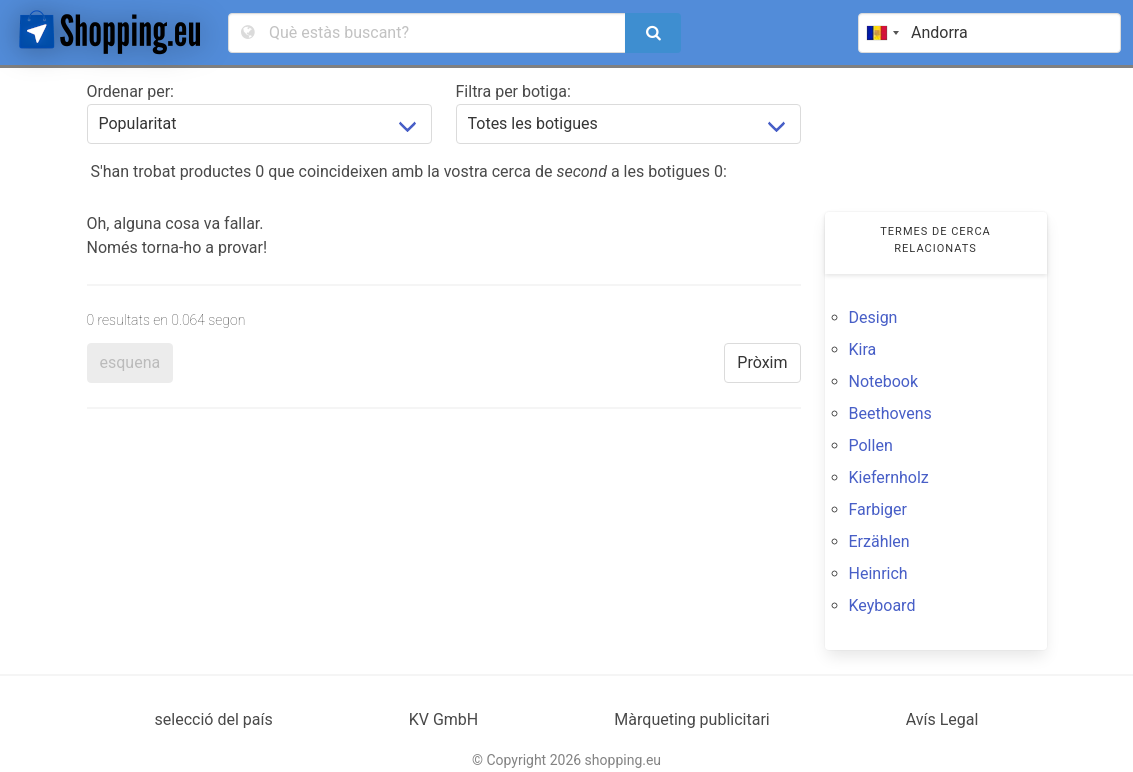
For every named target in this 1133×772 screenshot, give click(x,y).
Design (873, 317)
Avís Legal (942, 719)
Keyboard (882, 605)
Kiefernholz (889, 477)
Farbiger (878, 509)
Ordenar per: (130, 91)
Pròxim (762, 362)
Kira (863, 349)
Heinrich (878, 573)
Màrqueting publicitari (691, 719)
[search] (653, 33)
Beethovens (890, 413)
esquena (130, 362)
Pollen (871, 445)
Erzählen (879, 541)
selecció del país (214, 719)
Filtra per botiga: (513, 91)
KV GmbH (444, 719)
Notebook (884, 381)
